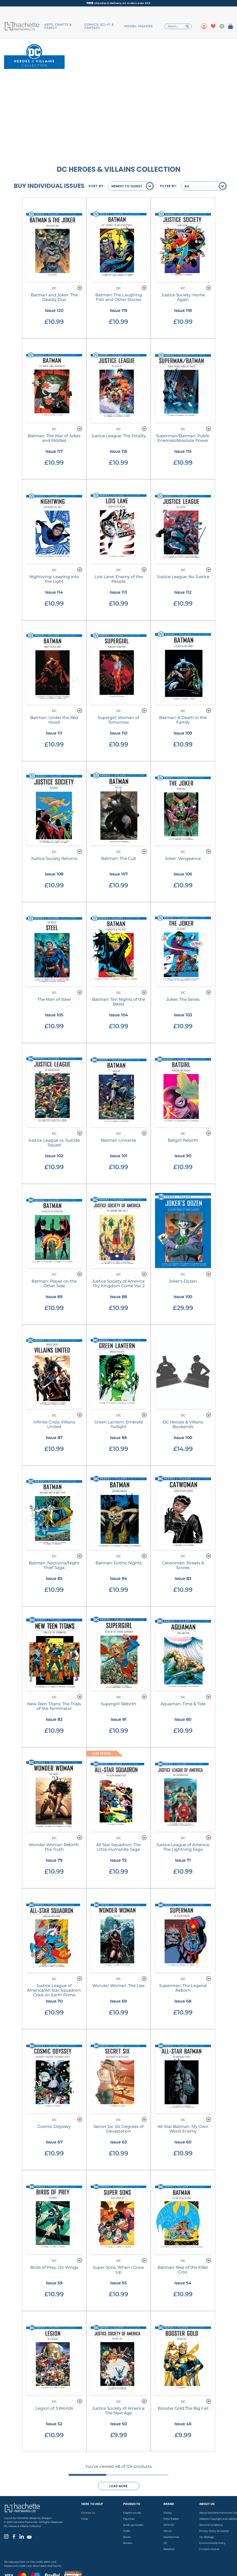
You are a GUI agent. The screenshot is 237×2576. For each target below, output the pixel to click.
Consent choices (209, 2549)
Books (127, 2536)
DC (165, 2543)
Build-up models (133, 2524)
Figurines (128, 2518)
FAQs (84, 2518)
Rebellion (169, 2549)
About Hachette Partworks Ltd (218, 2512)
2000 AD (169, 2524)
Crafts (126, 2530)
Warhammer (171, 2536)
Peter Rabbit (171, 2518)
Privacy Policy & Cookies (214, 2530)
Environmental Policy (212, 2543)
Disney (168, 2512)
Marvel (168, 2530)
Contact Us (88, 2512)
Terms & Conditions (211, 2524)
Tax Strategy (206, 2536)
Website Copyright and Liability (218, 2518)
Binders (127, 2543)
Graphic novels (132, 2512)
